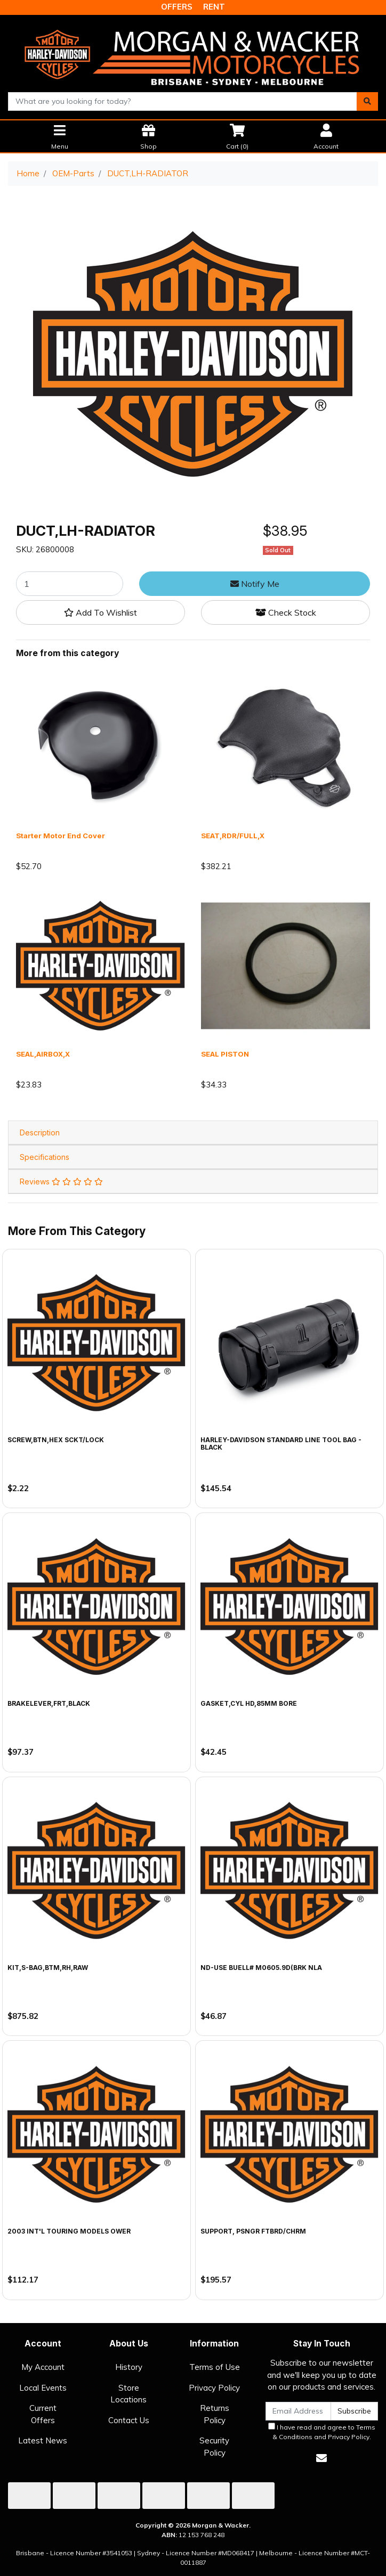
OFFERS (176, 7)
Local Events (43, 2388)
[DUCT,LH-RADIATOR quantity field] (69, 583)
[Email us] (321, 2458)
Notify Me (254, 583)
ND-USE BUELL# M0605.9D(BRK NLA (261, 1968)
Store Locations (128, 2394)
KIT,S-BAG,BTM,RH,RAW (47, 1968)
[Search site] (367, 101)
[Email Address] (298, 2411)
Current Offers (43, 2414)
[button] (100, 612)
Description (40, 1132)
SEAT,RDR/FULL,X (232, 835)
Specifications (44, 1157)
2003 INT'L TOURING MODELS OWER (69, 2231)
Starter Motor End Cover (60, 835)
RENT (214, 7)
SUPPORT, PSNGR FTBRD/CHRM (253, 2231)
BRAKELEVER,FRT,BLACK (48, 1703)
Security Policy (214, 2446)
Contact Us (128, 2420)
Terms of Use (214, 2367)
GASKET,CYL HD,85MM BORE (248, 1703)
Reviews (61, 1181)
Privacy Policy (214, 2388)
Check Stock (285, 612)
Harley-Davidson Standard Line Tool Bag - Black (280, 1443)
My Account (43, 2367)
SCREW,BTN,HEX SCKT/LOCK (55, 1440)
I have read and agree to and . (321, 2432)
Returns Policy (214, 2414)
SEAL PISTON (225, 1054)
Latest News (42, 2440)
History (128, 2367)
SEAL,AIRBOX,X (43, 1054)
